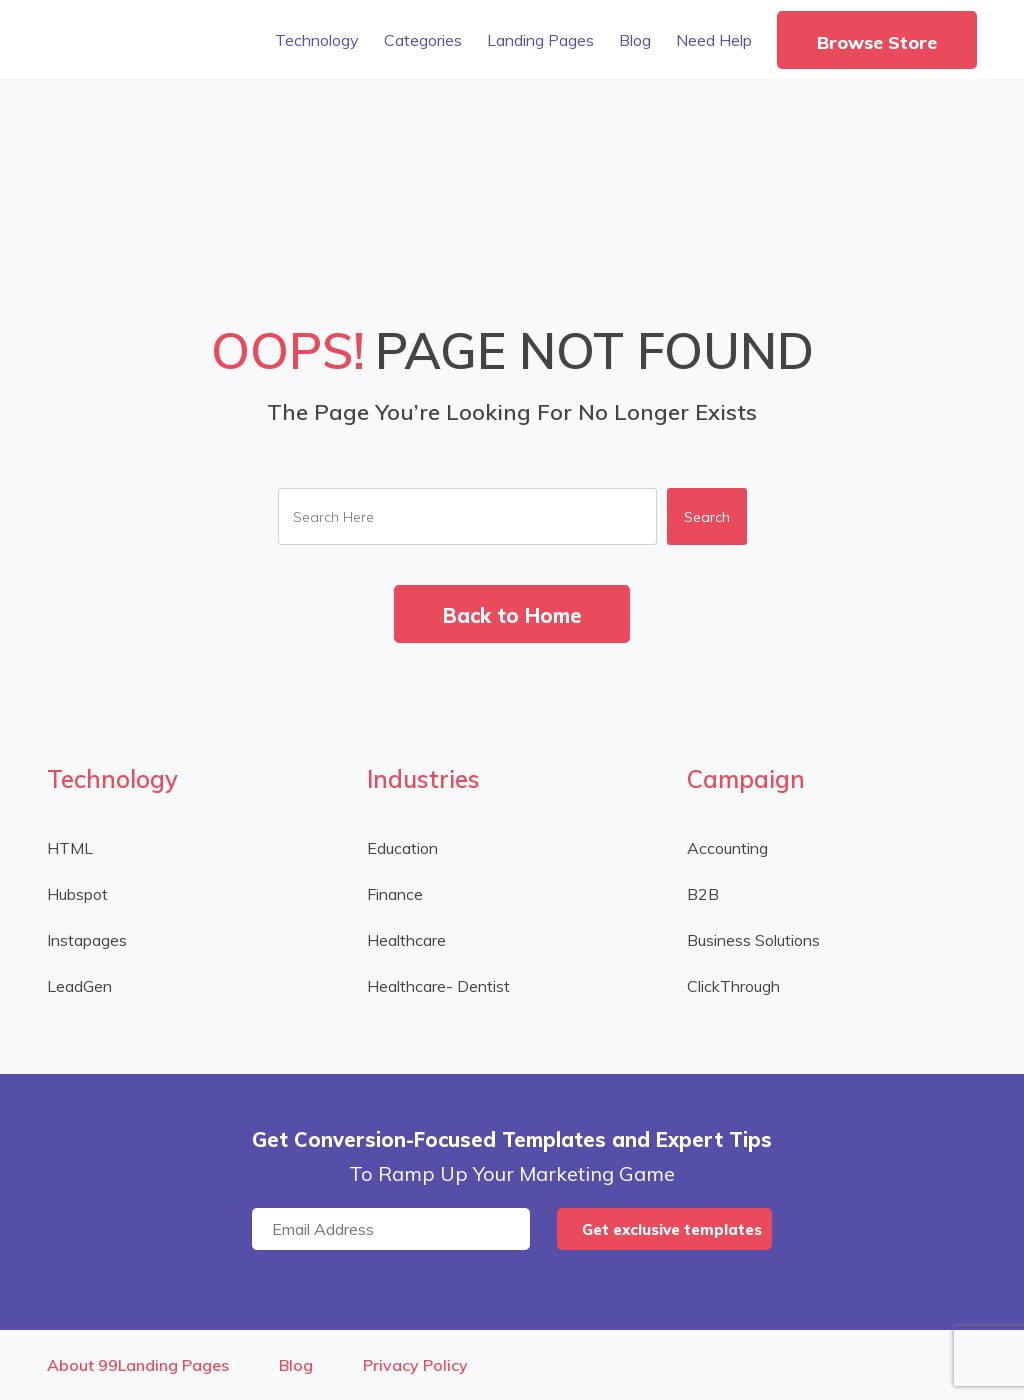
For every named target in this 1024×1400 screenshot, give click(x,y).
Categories (423, 40)
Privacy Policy (415, 1365)
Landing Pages (540, 40)
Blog (635, 40)
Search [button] (707, 517)
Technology (317, 40)
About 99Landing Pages (138, 1365)
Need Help (714, 40)
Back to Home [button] (512, 615)
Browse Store (877, 42)
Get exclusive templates (672, 1229)
